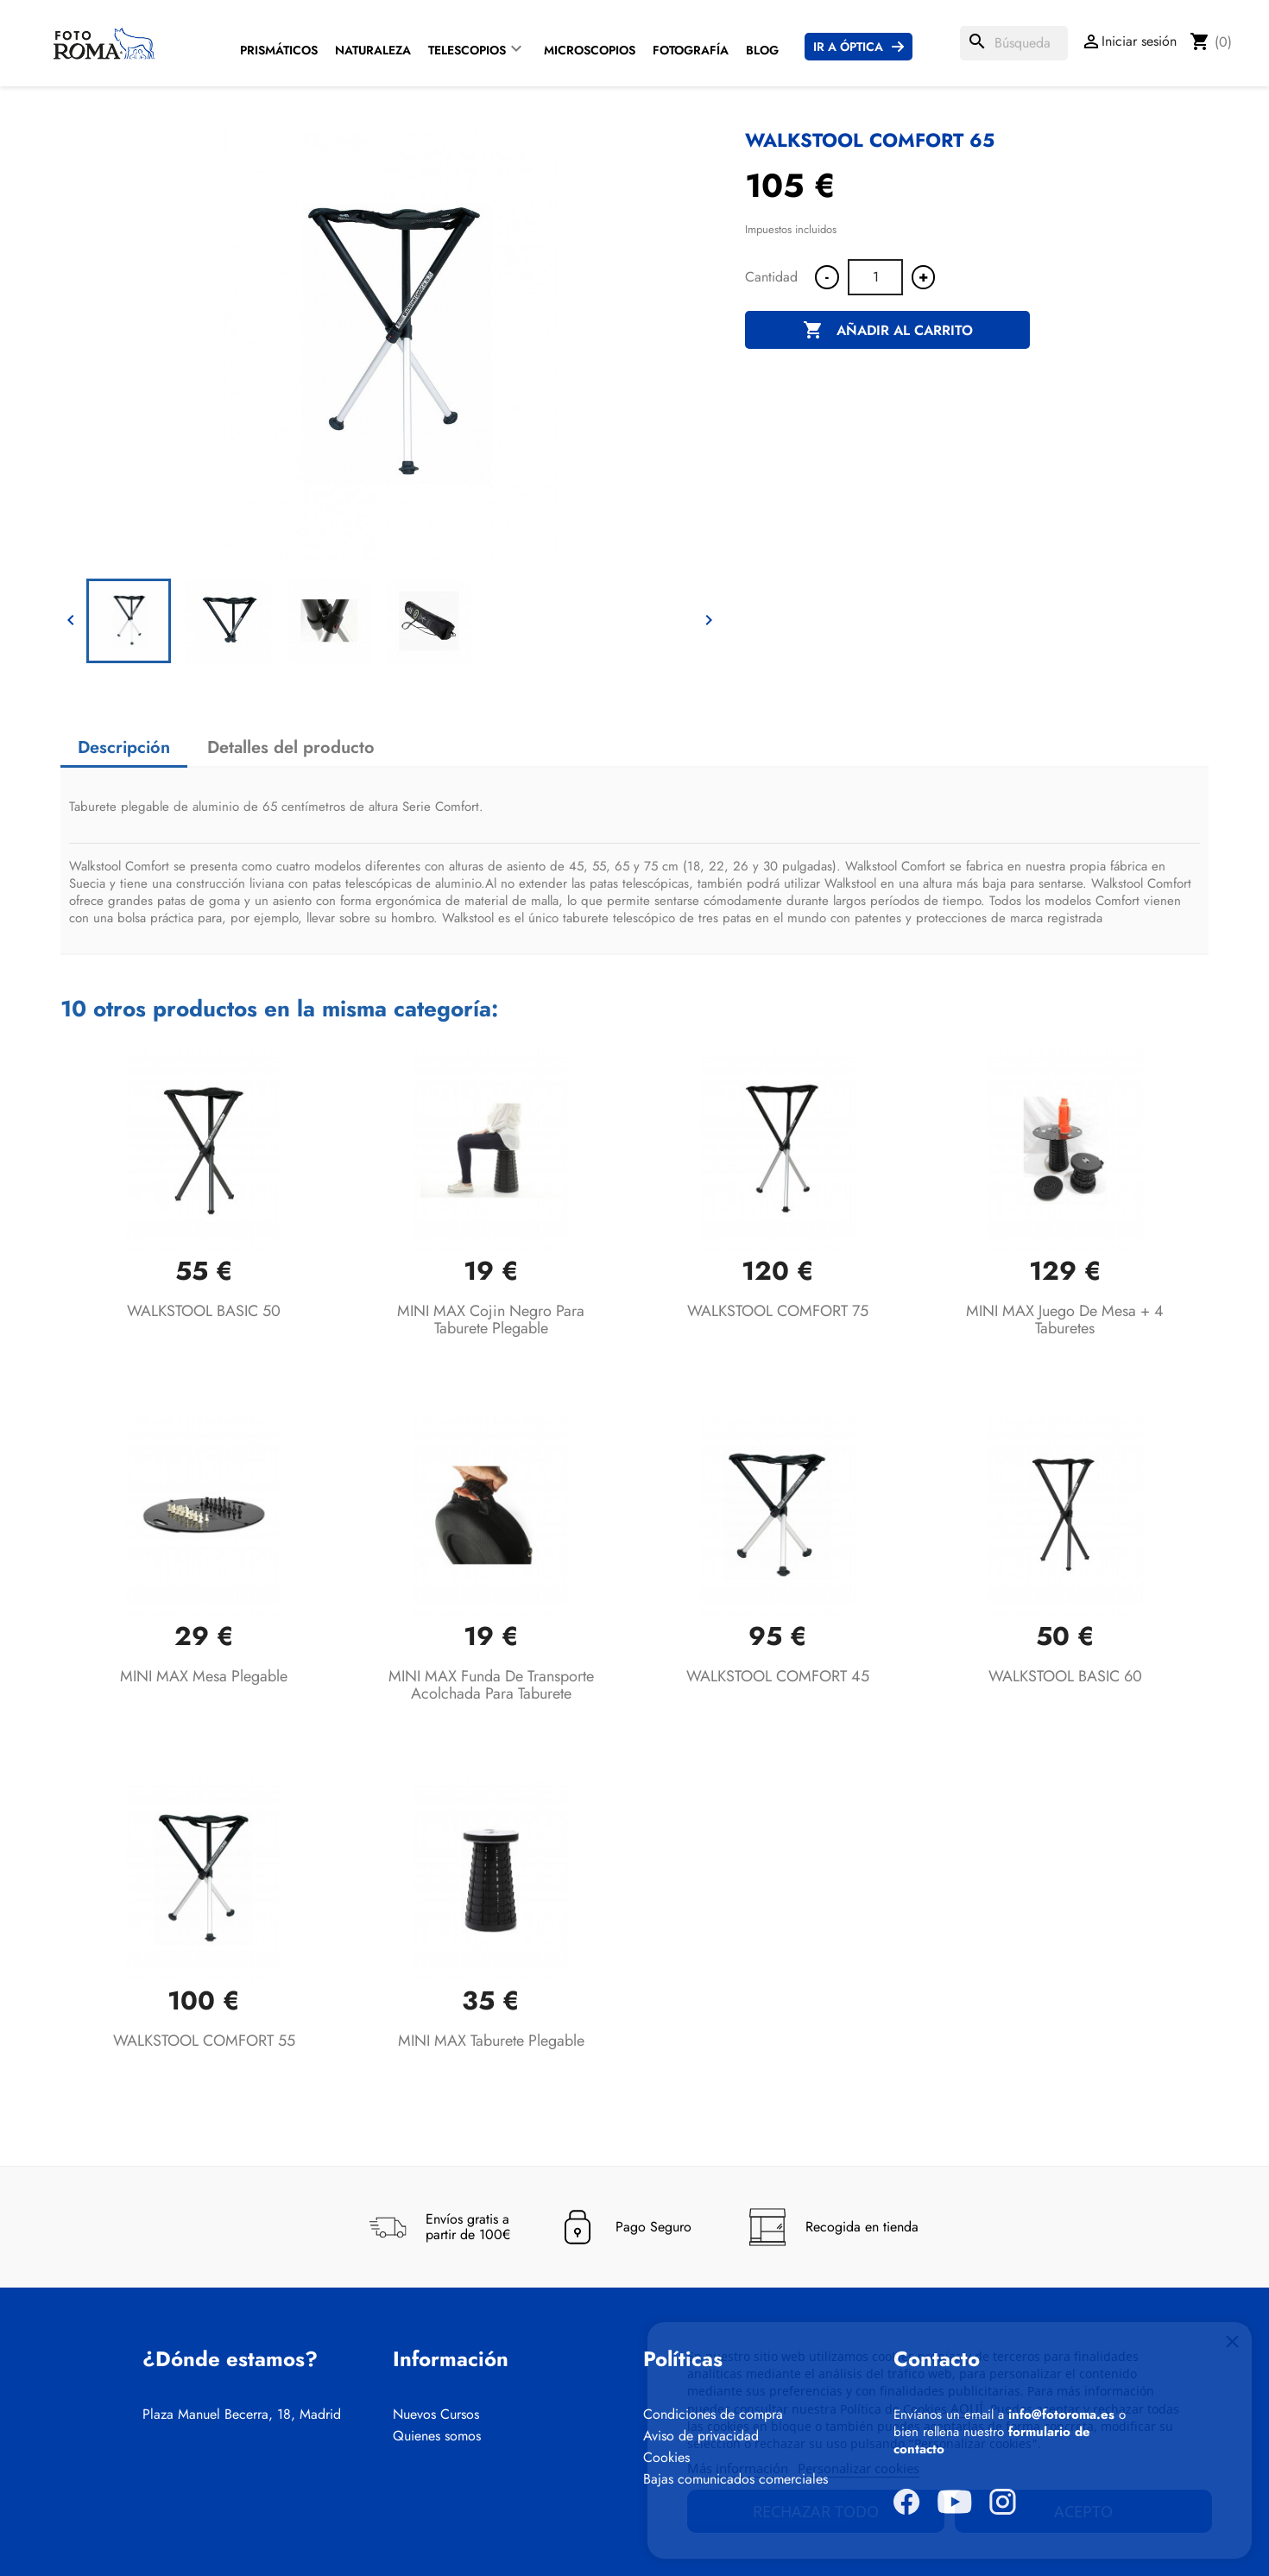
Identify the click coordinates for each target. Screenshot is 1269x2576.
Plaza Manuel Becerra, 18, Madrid (241, 2414)
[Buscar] (1014, 43)
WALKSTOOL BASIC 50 (204, 1311)
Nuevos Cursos (436, 2414)
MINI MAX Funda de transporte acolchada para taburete (491, 1685)
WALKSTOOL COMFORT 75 (777, 1311)
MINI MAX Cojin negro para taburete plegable (490, 1319)
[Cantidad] (875, 277)
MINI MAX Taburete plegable (491, 2040)
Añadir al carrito (888, 331)
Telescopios (467, 50)
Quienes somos (437, 2436)
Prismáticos (279, 50)
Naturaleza (373, 50)
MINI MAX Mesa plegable (203, 1676)
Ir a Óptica (848, 46)
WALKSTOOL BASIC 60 (1065, 1676)
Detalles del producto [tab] (291, 747)
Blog (762, 50)
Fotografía (691, 50)
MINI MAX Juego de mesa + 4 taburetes (1065, 1319)
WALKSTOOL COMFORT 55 (204, 2040)
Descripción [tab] (124, 747)
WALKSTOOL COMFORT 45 (777, 1676)
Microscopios (589, 50)
